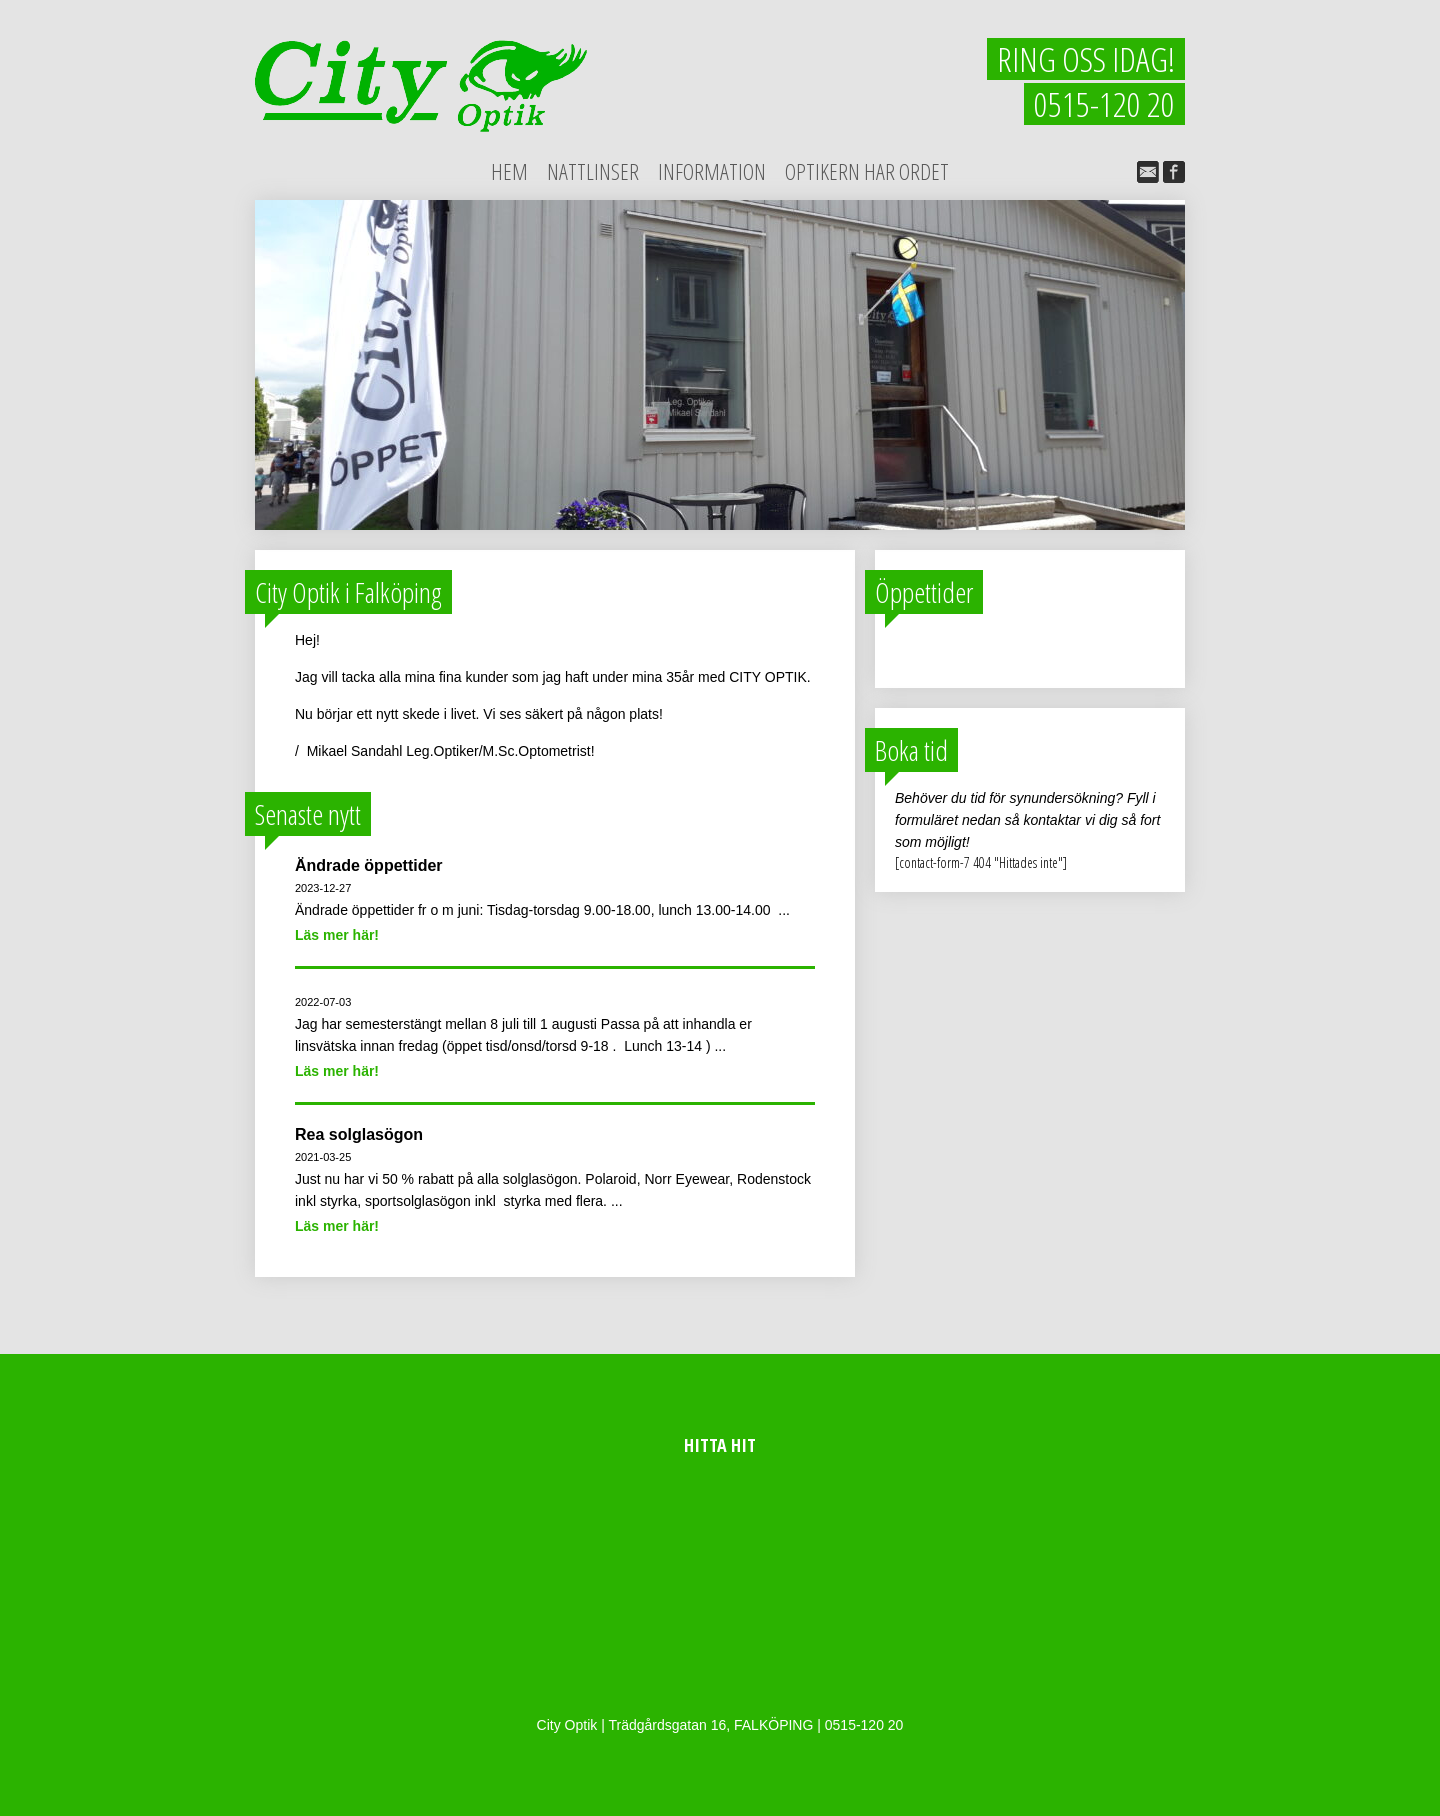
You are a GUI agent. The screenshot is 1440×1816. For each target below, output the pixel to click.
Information (712, 171)
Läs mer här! (337, 935)
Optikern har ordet (867, 171)
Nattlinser (593, 171)
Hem (509, 171)
